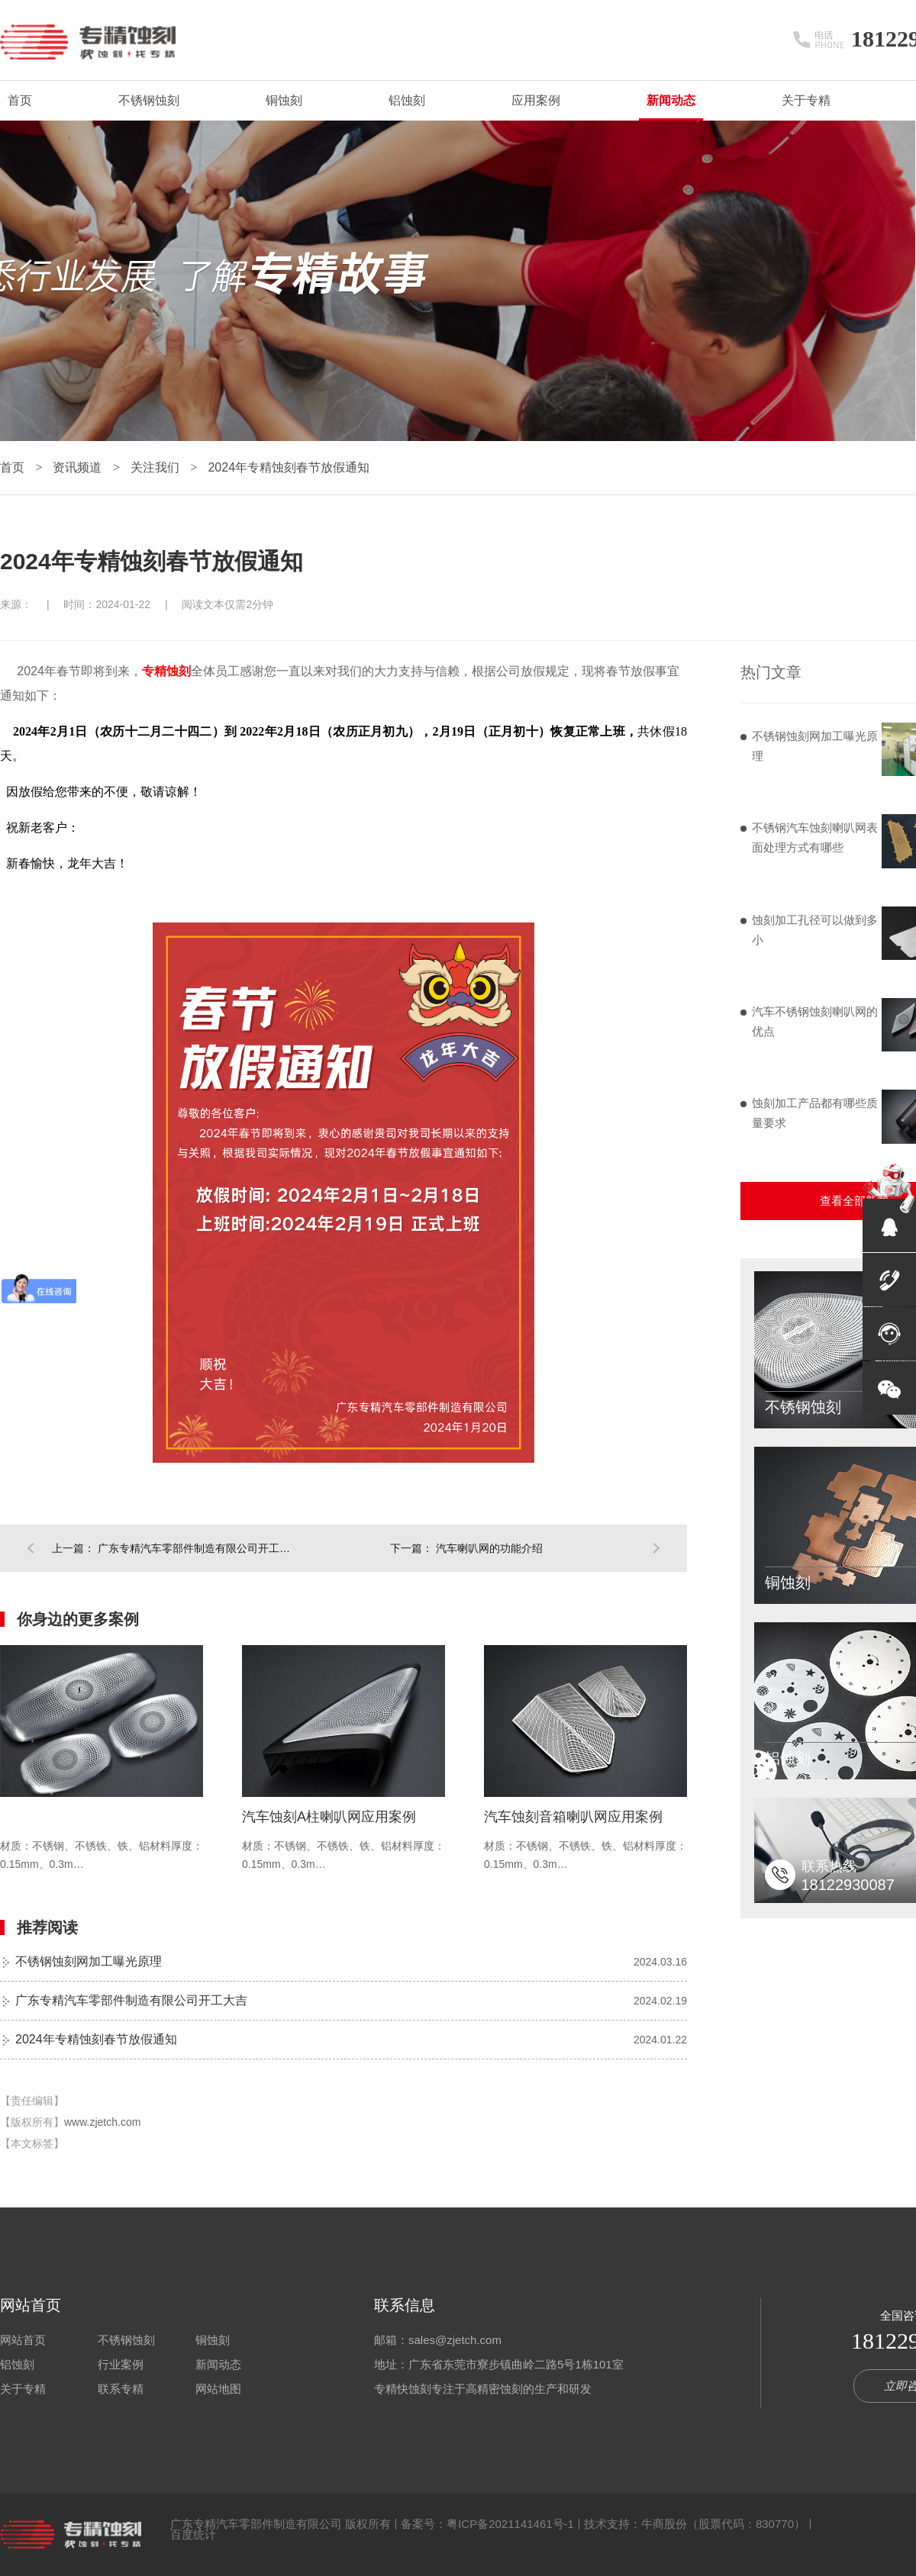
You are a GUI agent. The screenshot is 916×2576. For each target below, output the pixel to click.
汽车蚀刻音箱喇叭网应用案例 (573, 1816)
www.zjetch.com (102, 2122)
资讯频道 (79, 467)
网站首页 (30, 2305)
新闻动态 (671, 100)
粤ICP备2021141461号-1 (510, 2523)
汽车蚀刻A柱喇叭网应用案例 (329, 1816)
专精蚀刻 (166, 671)
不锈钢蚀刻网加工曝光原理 (88, 1961)
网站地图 (218, 2388)
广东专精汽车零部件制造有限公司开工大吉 (197, 1548)
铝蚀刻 (407, 100)
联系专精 (121, 2388)
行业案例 (121, 2364)
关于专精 (806, 100)
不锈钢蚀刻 (148, 100)
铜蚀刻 (284, 100)
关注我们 (156, 467)
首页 (20, 100)
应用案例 (535, 100)
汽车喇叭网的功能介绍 (489, 1548)
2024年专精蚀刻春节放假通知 (288, 467)
